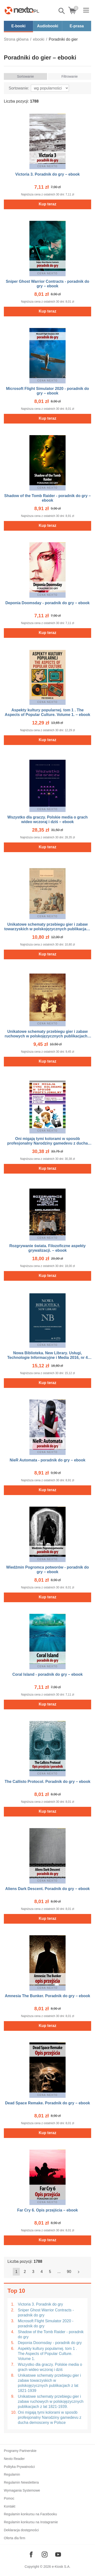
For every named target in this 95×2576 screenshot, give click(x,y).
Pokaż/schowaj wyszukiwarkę (62, 11)
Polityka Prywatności (19, 2467)
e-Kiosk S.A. (61, 2567)
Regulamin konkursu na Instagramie (31, 2522)
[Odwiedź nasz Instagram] (44, 2554)
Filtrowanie (69, 76)
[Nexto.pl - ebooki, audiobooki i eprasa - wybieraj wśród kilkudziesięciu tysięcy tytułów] (22, 10)
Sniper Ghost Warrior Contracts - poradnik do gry (46, 2312)
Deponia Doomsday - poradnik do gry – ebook (47, 603)
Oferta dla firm (14, 2538)
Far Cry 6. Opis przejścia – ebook (47, 2210)
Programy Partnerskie (20, 2451)
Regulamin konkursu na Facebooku (30, 2514)
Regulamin (12, 2474)
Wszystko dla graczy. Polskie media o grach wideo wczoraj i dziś (50, 2367)
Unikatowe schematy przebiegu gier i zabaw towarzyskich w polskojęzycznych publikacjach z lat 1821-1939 (49, 2383)
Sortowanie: (19, 88)
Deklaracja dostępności (21, 2530)
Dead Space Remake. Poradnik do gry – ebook (47, 2103)
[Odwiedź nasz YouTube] (58, 2554)
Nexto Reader (14, 2459)
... (59, 2272)
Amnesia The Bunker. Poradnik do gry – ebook (47, 1996)
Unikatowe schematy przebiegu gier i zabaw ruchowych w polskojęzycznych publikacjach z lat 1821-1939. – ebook (47, 1036)
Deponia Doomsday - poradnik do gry (50, 2343)
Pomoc (9, 2498)
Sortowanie (25, 76)
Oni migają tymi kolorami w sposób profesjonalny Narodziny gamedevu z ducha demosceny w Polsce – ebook (47, 1143)
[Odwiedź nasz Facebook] (31, 2554)
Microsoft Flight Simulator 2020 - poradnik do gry (45, 2323)
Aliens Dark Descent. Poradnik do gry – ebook (47, 1889)
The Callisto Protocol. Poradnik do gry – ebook (47, 1781)
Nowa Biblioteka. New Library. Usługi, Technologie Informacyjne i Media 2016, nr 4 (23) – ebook (47, 1357)
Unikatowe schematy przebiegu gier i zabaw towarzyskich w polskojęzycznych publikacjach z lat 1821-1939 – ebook (47, 929)
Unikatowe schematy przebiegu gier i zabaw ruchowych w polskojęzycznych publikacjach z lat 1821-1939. (50, 2401)
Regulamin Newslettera (21, 2482)
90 (69, 2272)
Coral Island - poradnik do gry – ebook (47, 1674)
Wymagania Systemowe (22, 2490)
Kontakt (9, 2506)
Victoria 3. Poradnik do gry (40, 2304)
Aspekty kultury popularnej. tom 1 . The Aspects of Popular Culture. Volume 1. (47, 2353)
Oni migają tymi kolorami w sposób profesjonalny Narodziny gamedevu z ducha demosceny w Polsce (49, 2417)
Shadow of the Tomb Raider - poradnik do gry (51, 2334)
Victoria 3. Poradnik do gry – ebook (47, 174)
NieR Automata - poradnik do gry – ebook (47, 1460)
